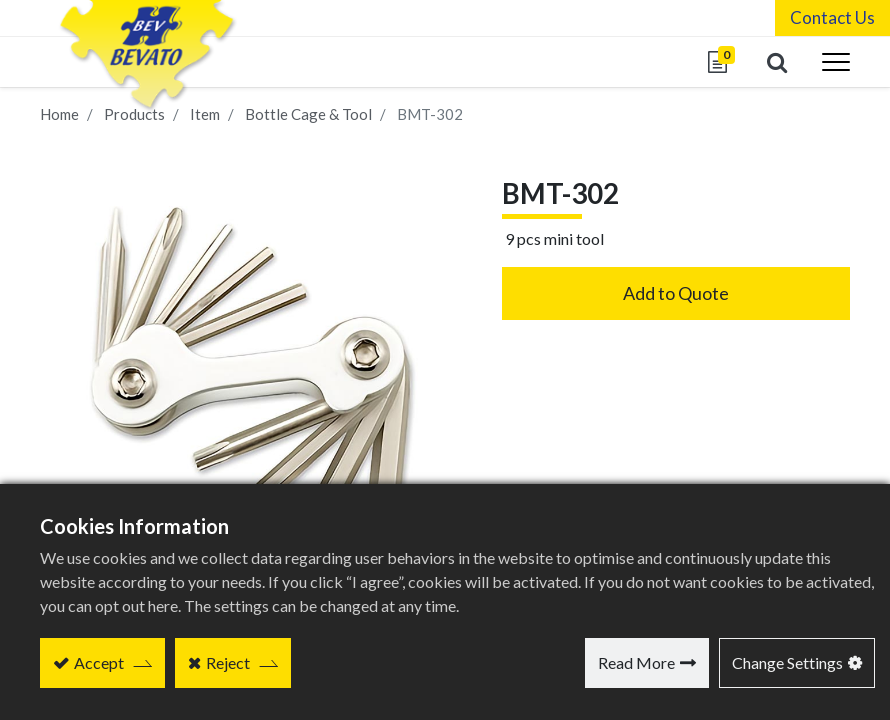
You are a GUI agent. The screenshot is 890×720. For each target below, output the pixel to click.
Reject (228, 662)
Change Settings (787, 662)
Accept (99, 662)
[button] (777, 62)
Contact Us (832, 17)
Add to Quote (676, 293)
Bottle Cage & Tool (308, 114)
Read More (636, 662)
